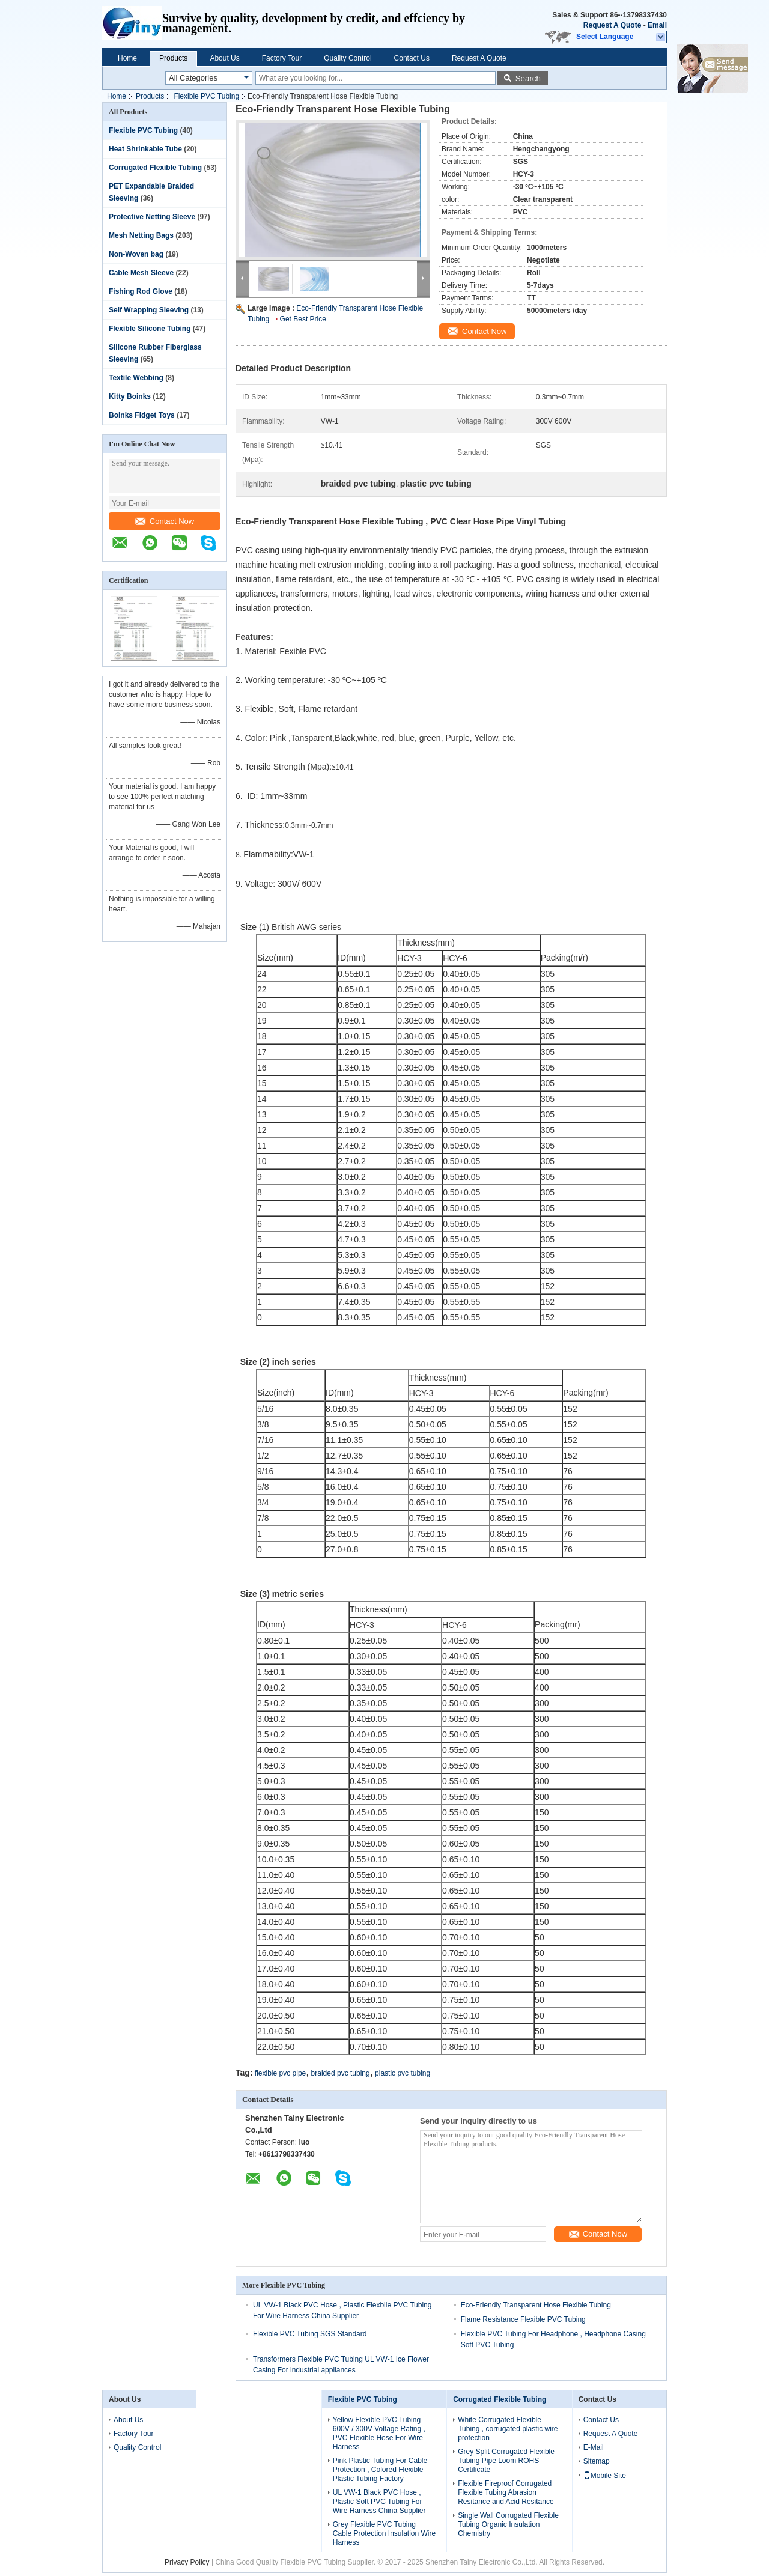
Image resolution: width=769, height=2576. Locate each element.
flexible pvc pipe (280, 2073)
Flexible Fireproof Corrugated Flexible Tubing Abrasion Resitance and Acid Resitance (505, 2492)
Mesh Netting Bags (141, 235)
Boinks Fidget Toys (142, 415)
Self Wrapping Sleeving (149, 310)
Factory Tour (282, 58)
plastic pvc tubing (402, 2073)
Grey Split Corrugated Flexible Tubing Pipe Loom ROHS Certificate (506, 2460)
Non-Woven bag (136, 254)
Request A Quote (612, 25)
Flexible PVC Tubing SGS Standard (309, 2334)
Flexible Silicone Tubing (149, 328)
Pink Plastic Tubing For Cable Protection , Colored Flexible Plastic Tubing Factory (380, 2469)
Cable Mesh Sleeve (141, 273)
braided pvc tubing (340, 2073)
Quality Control (347, 58)
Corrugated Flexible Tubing (155, 167)
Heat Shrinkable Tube (145, 149)
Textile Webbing (136, 378)
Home (127, 58)
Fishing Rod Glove (140, 291)
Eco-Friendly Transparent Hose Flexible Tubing (536, 2305)
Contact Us (412, 58)
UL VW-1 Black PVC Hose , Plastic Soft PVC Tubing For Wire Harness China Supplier (379, 2501)
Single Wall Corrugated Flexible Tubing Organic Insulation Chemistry (508, 2524)
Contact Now (164, 521)
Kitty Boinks (130, 396)
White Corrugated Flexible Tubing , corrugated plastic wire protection (508, 2429)
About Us (224, 58)
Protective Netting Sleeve (152, 217)
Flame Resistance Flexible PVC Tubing (523, 2319)
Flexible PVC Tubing (206, 96)
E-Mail (593, 2447)
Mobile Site (604, 2475)
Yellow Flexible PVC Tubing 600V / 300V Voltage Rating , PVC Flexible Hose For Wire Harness (379, 2433)
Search (528, 78)
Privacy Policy (187, 2562)
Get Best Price (303, 319)
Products (173, 58)
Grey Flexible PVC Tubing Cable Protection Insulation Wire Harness (384, 2533)
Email (657, 25)
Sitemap (596, 2461)
